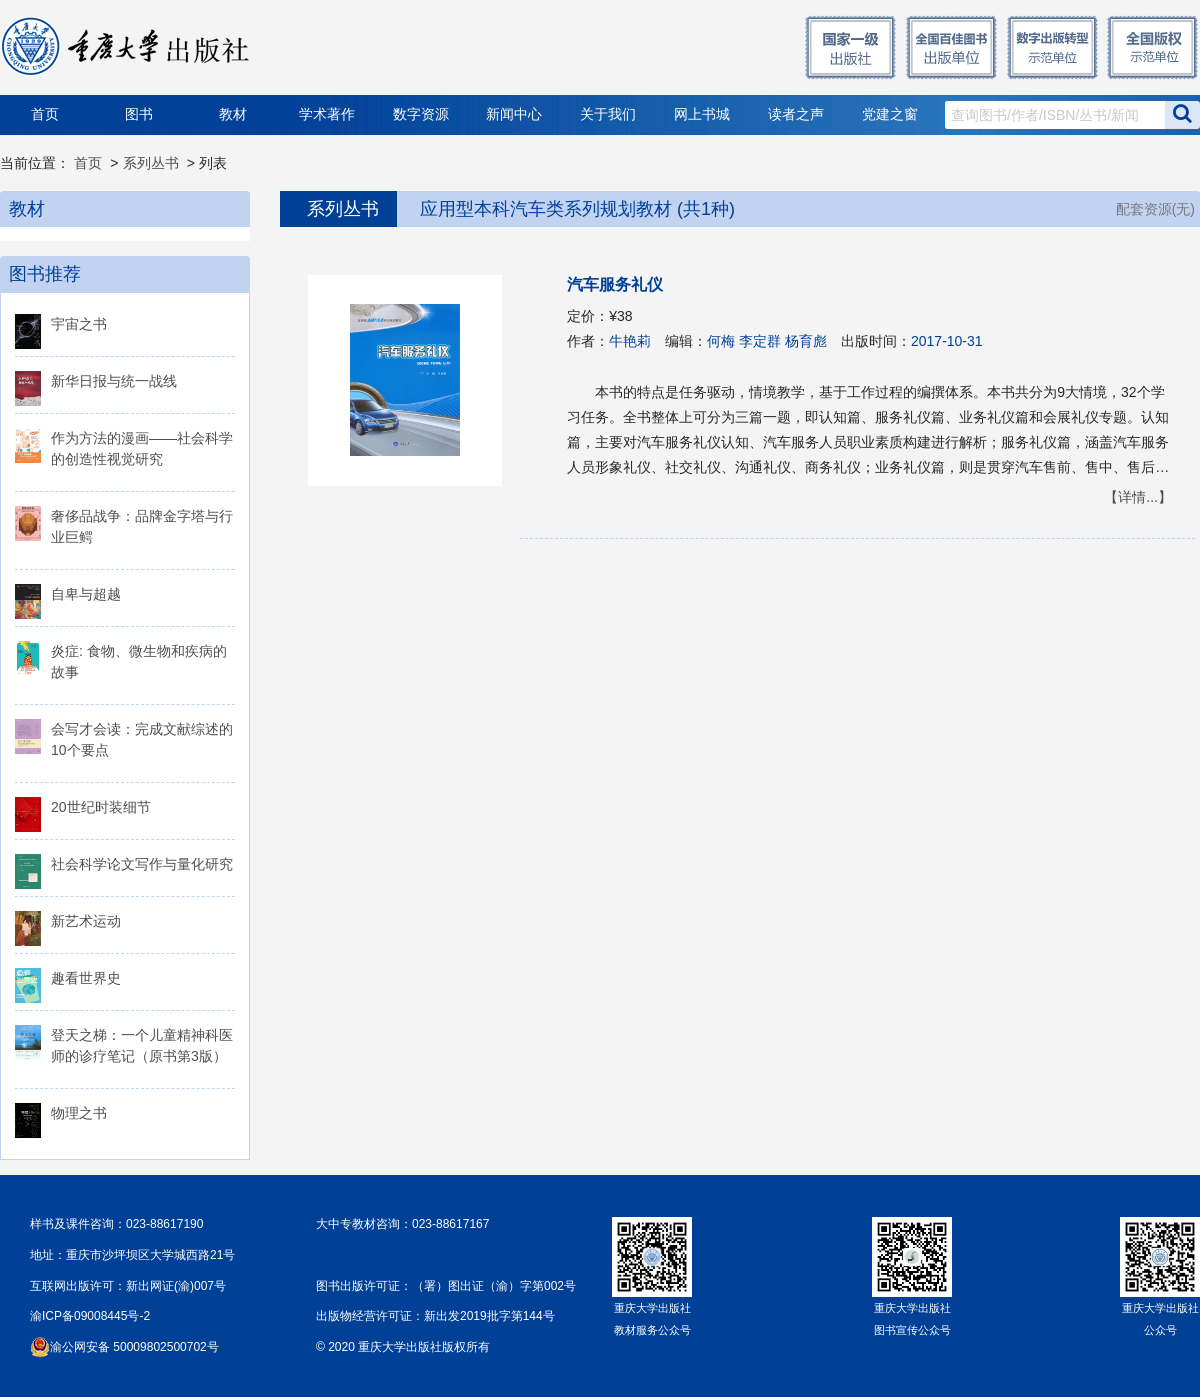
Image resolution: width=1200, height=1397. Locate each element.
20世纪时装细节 (101, 807)
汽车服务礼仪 (615, 284)
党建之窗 (890, 114)
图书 (139, 114)
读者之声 (796, 114)
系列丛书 (151, 163)
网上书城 (702, 114)
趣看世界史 (86, 978)
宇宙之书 (79, 324)
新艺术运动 (86, 921)
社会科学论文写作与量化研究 (142, 864)
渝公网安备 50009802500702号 (134, 1347)
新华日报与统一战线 (114, 381)
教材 (233, 114)
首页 (45, 114)
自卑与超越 (86, 594)
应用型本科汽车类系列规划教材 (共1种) (577, 209)
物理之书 (79, 1113)
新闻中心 (514, 114)
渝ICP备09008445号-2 (90, 1316)
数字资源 (421, 114)
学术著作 (327, 114)
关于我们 (608, 114)
